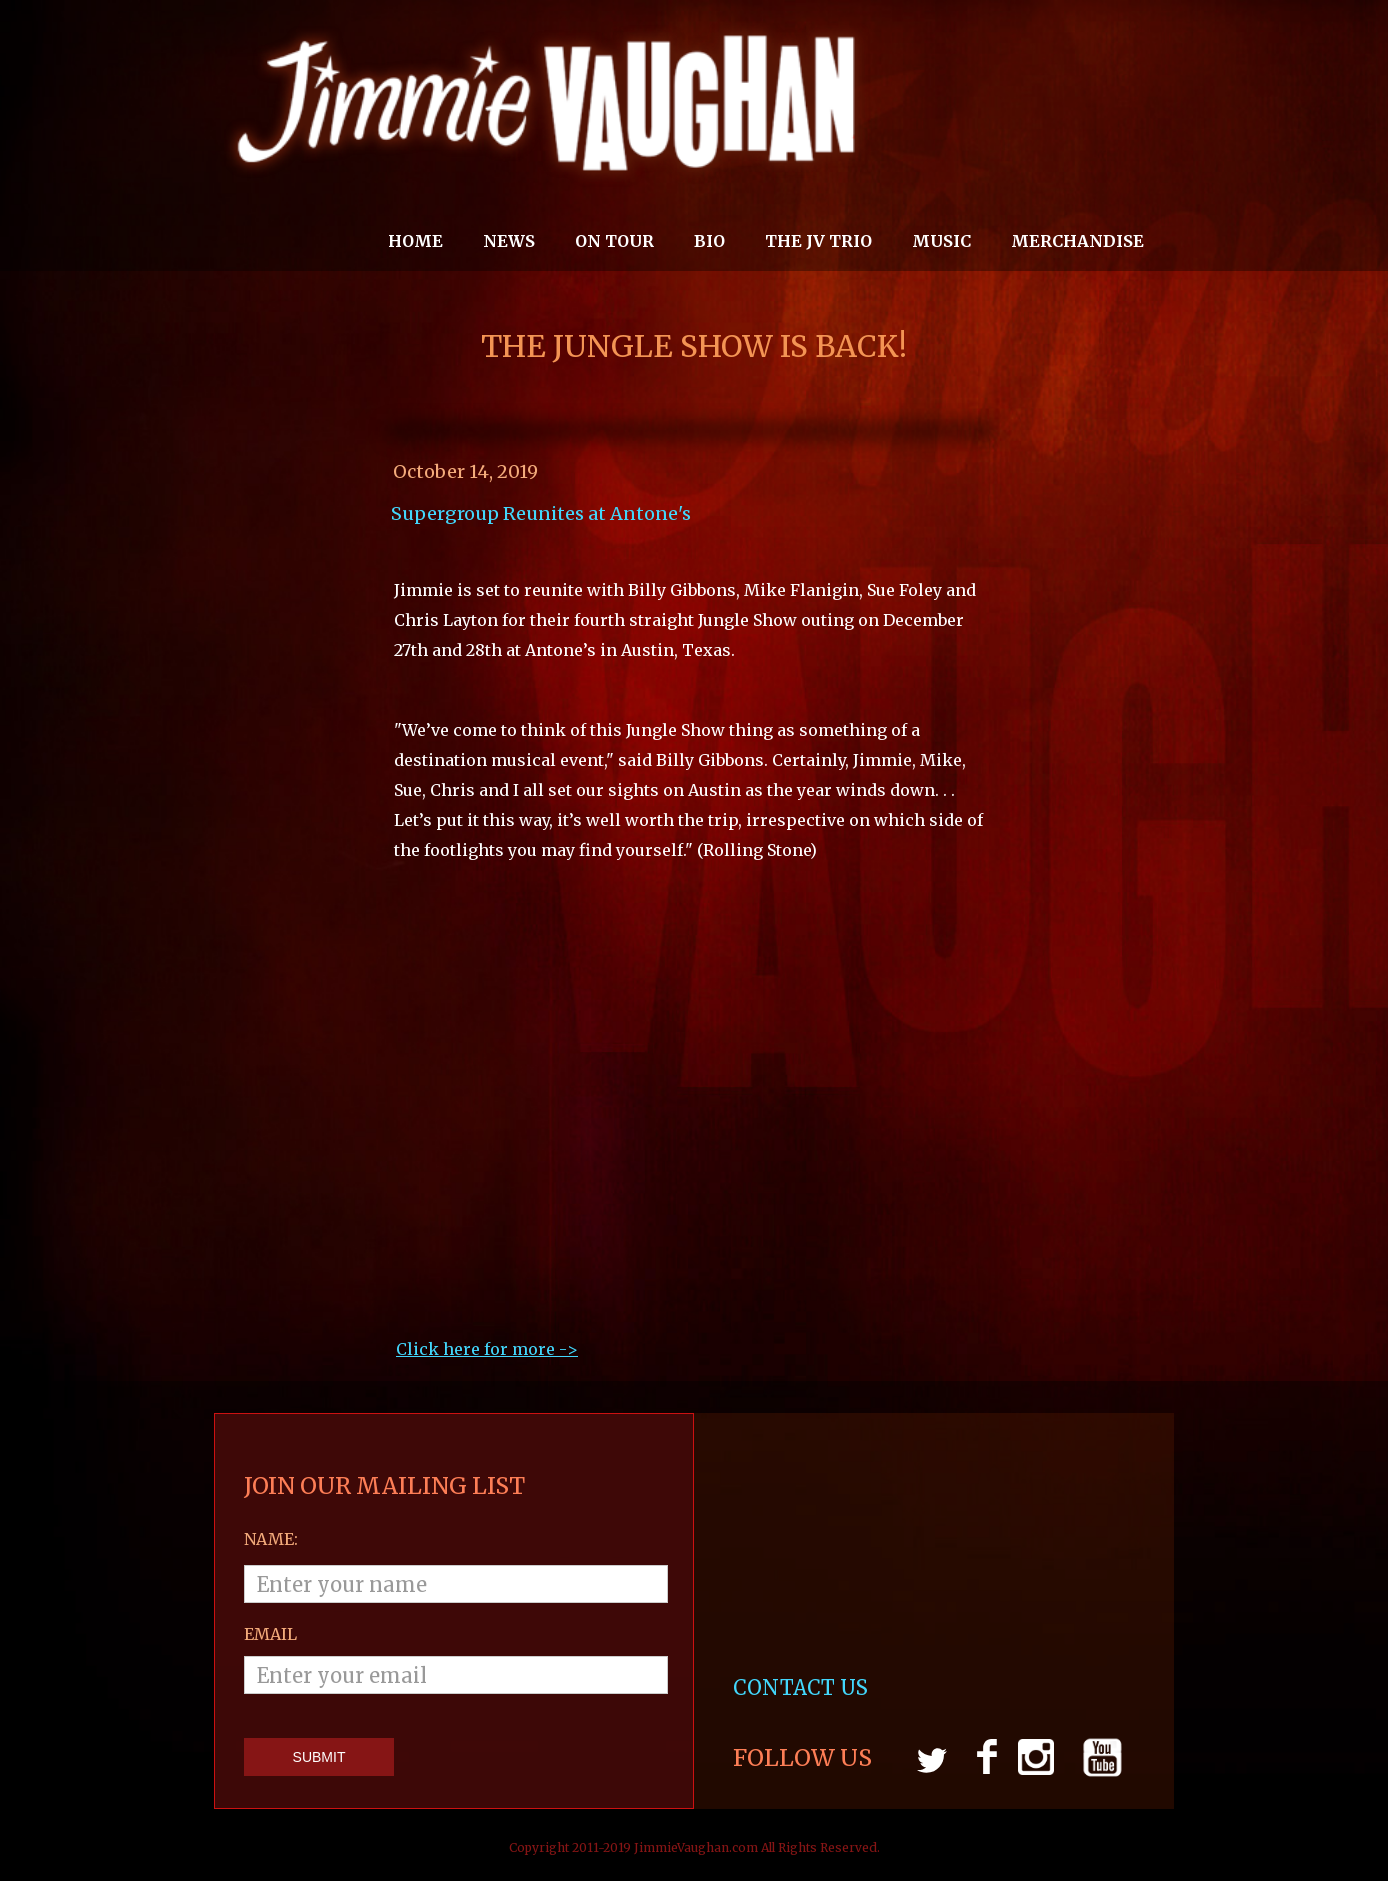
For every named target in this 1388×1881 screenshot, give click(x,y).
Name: (271, 1539)
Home (415, 241)
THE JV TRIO (818, 241)
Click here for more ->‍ (487, 1349)
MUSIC (941, 241)
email (270, 1634)
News (509, 241)
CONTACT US (803, 1687)
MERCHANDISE (1077, 241)
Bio (709, 241)
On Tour (614, 241)
